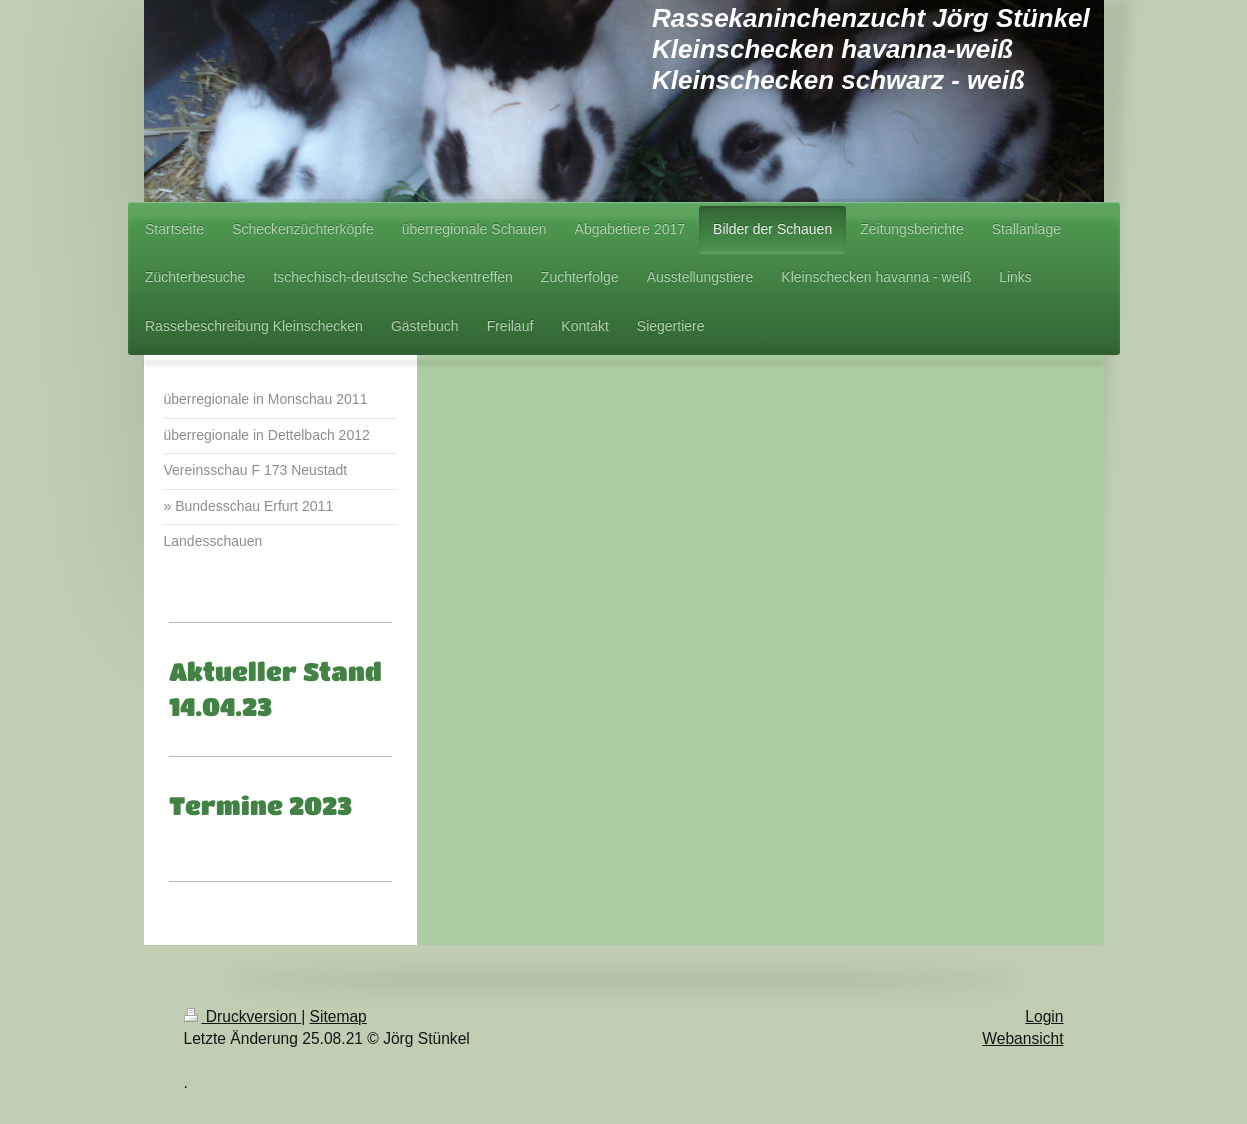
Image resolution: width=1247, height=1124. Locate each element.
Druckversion (243, 1016)
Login (1044, 1016)
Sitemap (338, 1016)
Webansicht (1022, 1038)
